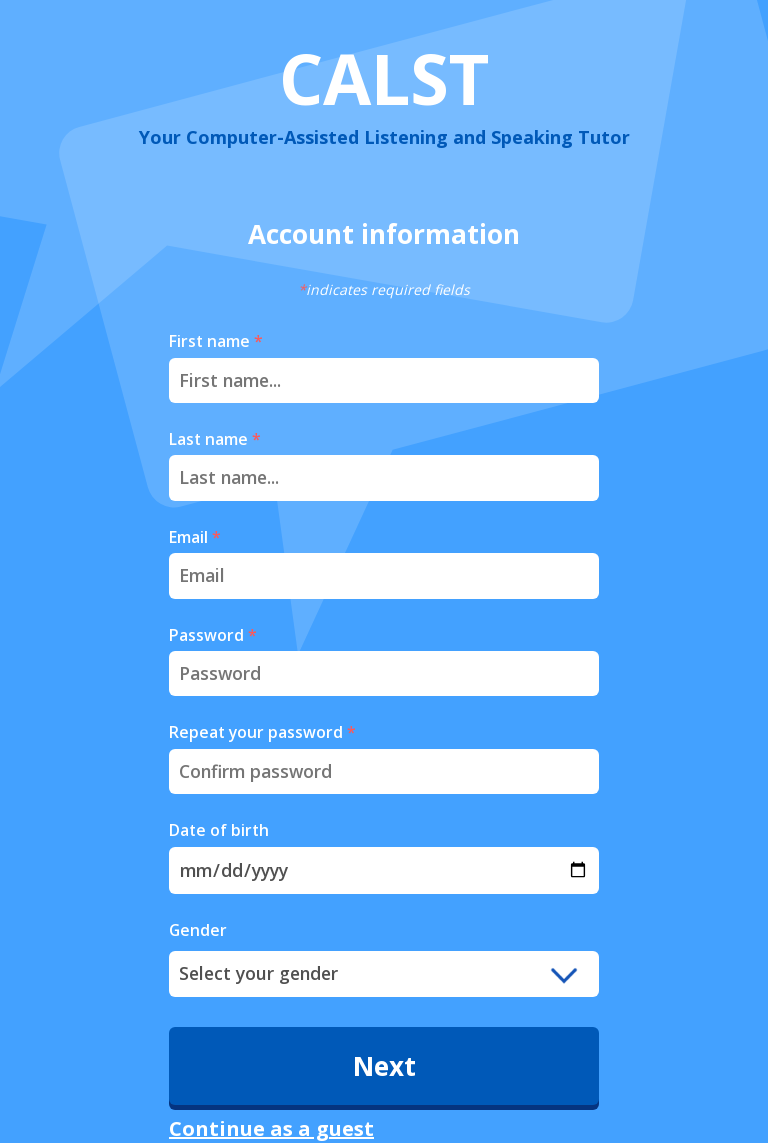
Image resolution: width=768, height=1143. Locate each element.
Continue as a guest (271, 1128)
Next (384, 1066)
